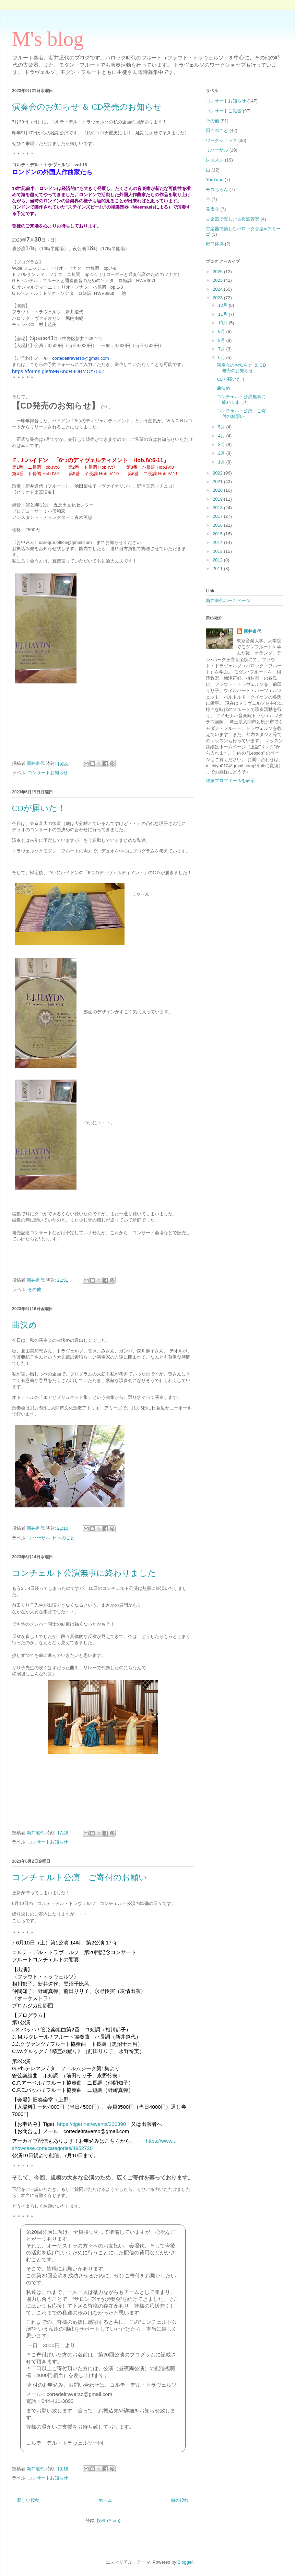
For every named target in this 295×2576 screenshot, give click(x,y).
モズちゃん (217, 189)
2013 (218, 551)
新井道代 (252, 631)
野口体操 (215, 243)
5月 (222, 427)
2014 (218, 542)
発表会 (212, 209)
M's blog (48, 38)
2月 (222, 453)
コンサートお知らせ (48, 772)
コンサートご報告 (223, 110)
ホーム (105, 2500)
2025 (218, 280)
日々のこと (63, 1537)
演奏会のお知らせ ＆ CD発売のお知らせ (87, 106)
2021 (218, 481)
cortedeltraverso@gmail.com (80, 358)
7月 (222, 349)
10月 (223, 322)
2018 (218, 507)
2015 (218, 533)
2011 (218, 568)
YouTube (214, 179)
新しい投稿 (28, 2500)
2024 (218, 289)
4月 (222, 435)
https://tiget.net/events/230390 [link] (91, 2124)
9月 (222, 331)
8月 (222, 340)
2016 (218, 525)
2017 (218, 516)
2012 (218, 559)
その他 (34, 1289)
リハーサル (39, 1537)
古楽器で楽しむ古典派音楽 (232, 219)
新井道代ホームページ (228, 600)
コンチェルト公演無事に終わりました (84, 1573)
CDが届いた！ (39, 808)
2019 (218, 499)
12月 (223, 305)
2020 (218, 490)
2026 (218, 271)
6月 (222, 357)
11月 (223, 314)
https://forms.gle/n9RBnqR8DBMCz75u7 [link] (58, 371)
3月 (222, 444)
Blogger (184, 2562)
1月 (222, 462)
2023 (218, 297)
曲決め (24, 1324)
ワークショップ (221, 140)
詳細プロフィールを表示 (230, 780)
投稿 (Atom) (108, 2520)
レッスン (215, 160)
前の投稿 (180, 2500)
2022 (218, 473)
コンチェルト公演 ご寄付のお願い (79, 1877)
